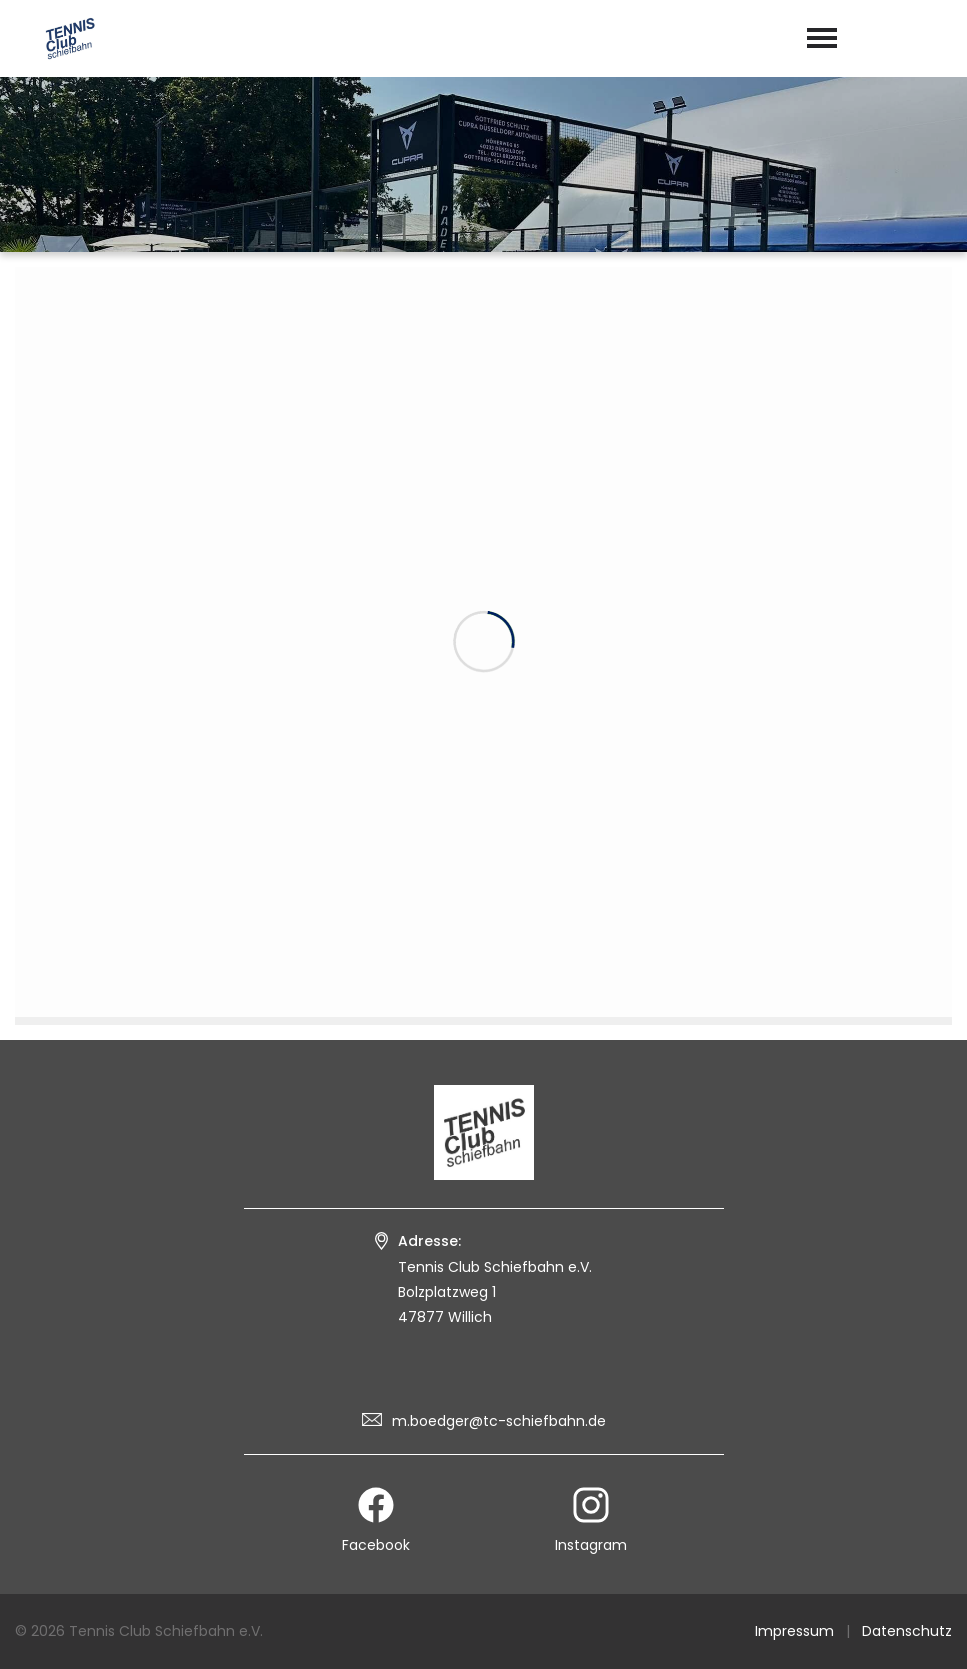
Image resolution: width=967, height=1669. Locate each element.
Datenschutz (907, 1631)
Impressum (794, 1631)
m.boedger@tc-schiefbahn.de (499, 1421)
